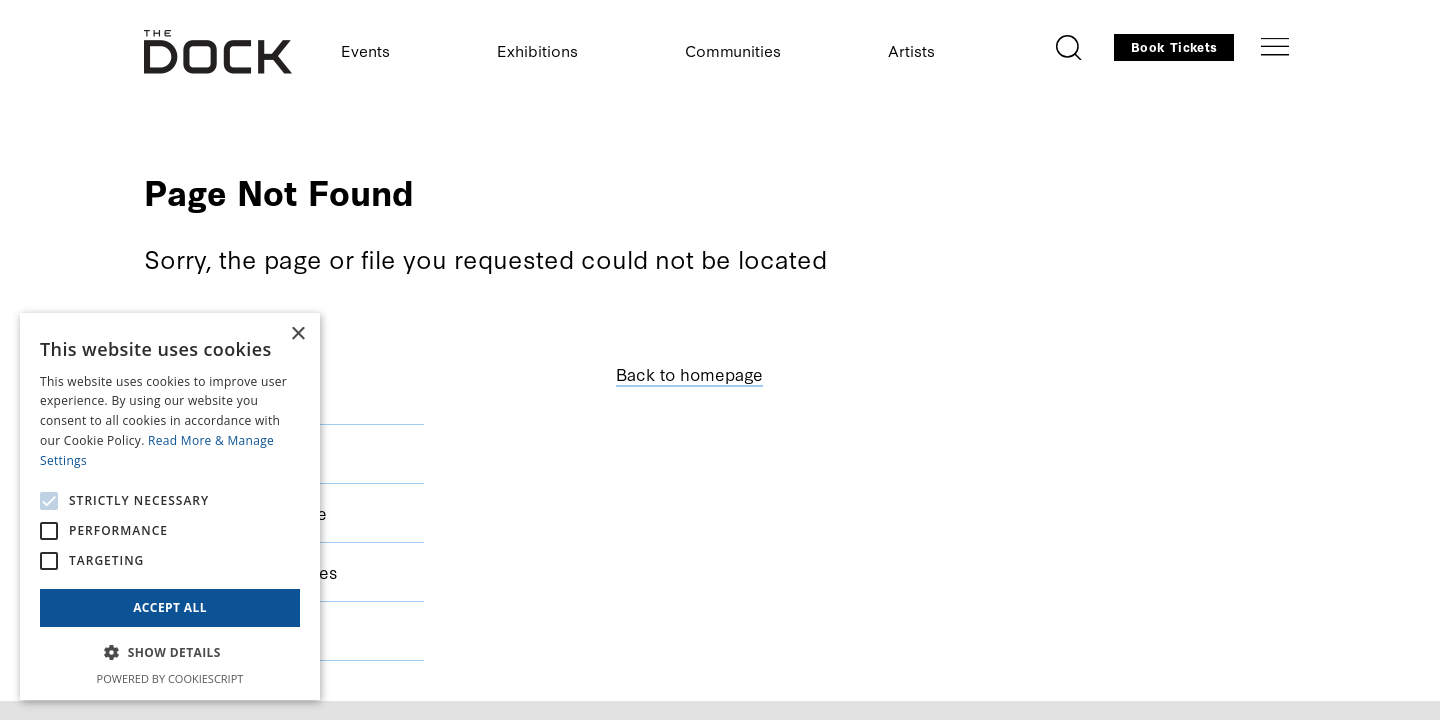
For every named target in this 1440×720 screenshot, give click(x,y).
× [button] (297, 334)
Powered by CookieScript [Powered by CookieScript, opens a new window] (170, 678)
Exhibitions (537, 50)
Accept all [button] (170, 607)
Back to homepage (689, 373)
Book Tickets (1174, 46)
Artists (911, 50)
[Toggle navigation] (1275, 47)
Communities (733, 50)
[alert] (170, 506)
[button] (170, 653)
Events (365, 50)
